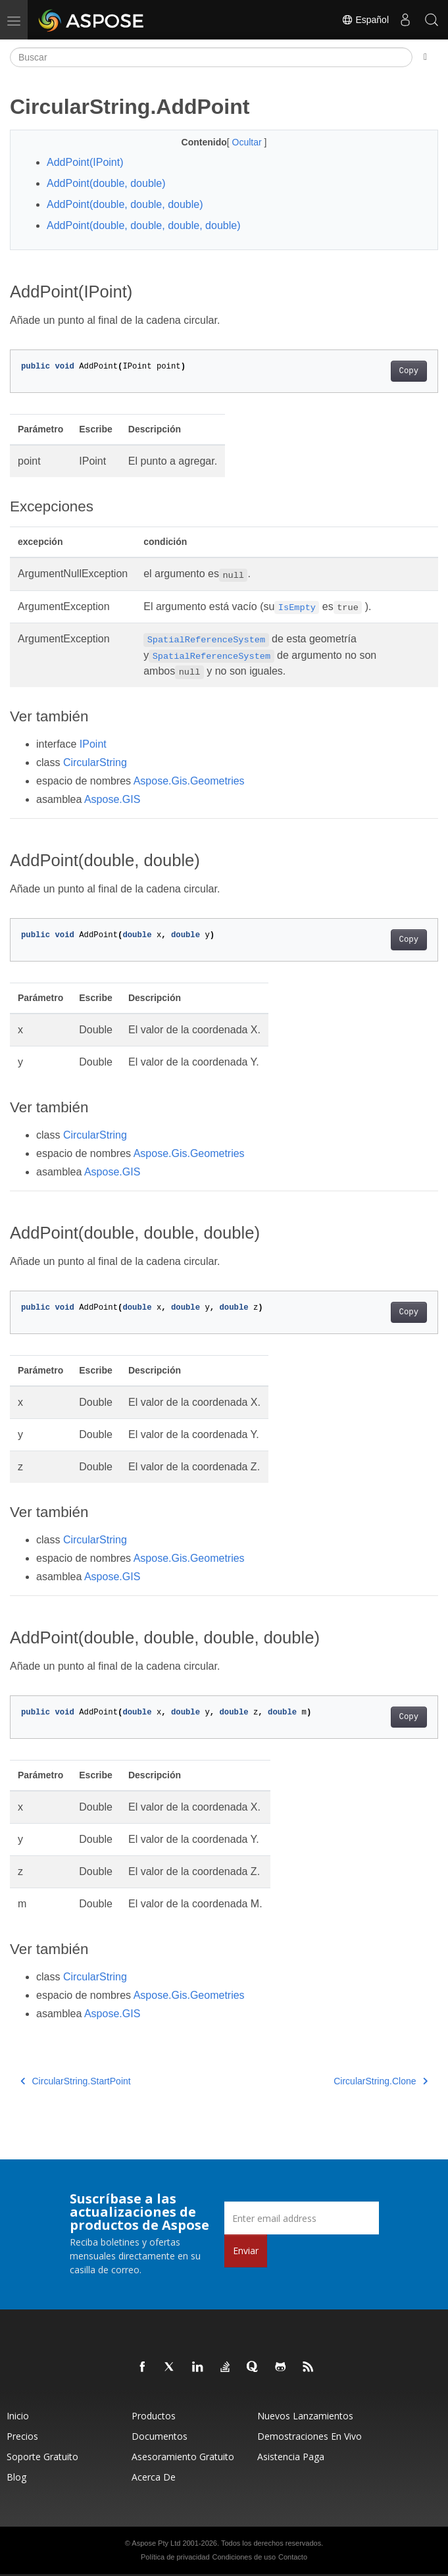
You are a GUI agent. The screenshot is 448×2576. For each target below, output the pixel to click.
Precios (22, 2436)
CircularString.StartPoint (75, 2081)
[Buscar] (211, 57)
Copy (408, 371)
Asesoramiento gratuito (183, 2456)
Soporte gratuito (42, 2456)
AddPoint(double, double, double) (125, 204)
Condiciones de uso (244, 2557)
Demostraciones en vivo (309, 2436)
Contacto (292, 2557)
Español (365, 20)
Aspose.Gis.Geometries (189, 780)
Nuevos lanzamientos (305, 2415)
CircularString (95, 762)
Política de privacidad (175, 2557)
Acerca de (154, 2477)
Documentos (159, 2436)
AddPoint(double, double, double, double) (143, 225)
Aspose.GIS (112, 799)
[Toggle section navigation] (425, 57)
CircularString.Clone (381, 2081)
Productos (154, 2415)
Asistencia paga (290, 2456)
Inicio (18, 2415)
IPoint (93, 744)
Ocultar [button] (248, 142)
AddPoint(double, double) (106, 183)
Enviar (246, 2250)
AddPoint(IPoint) (85, 162)
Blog (16, 2477)
